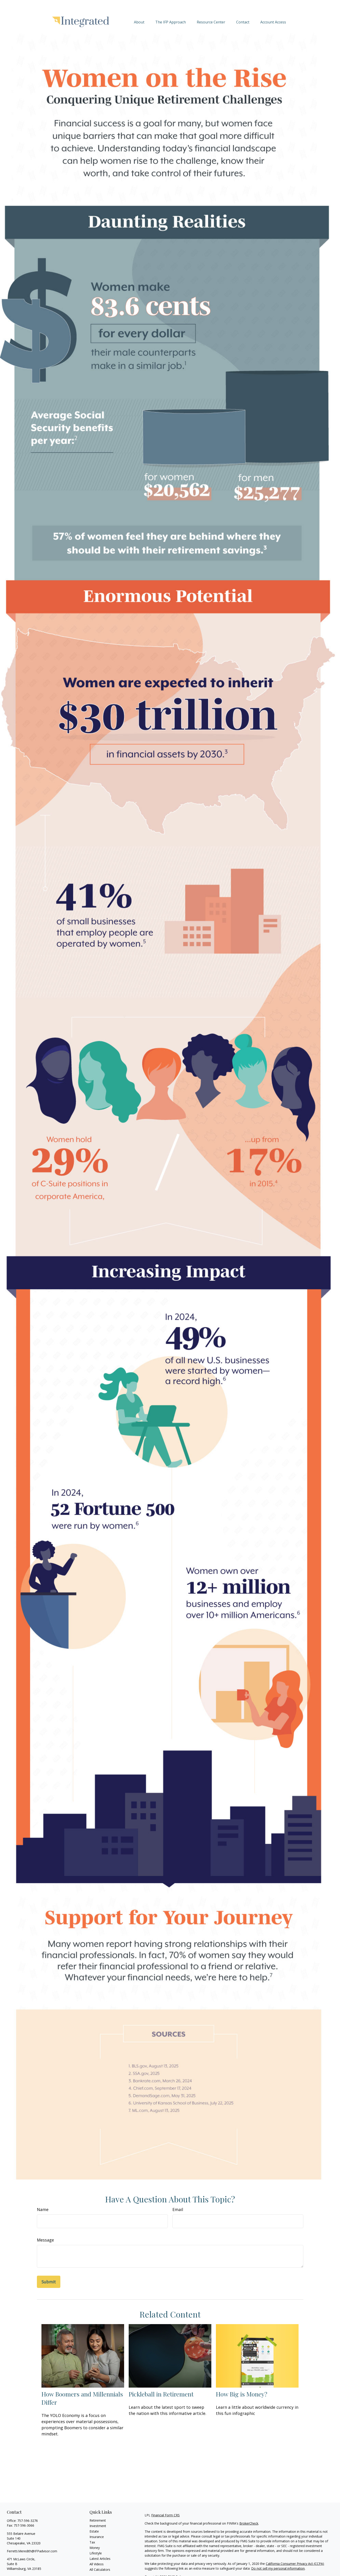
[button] (139, 8)
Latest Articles (99, 2545)
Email (177, 2196)
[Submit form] (48, 2268)
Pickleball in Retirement (161, 2380)
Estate (94, 2517)
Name (43, 2196)
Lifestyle (95, 2539)
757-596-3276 (27, 2507)
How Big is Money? (241, 2380)
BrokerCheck (248, 2510)
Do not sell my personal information (278, 2555)
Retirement (97, 2507)
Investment (97, 2512)
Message (45, 2226)
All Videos (96, 2550)
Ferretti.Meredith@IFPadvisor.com (32, 2537)
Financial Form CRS (165, 2501)
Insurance (96, 2523)
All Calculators (99, 2556)
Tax (92, 2528)
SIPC (232, 2571)
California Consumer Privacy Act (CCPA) (295, 2550)
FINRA (223, 2571)
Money (94, 2534)
